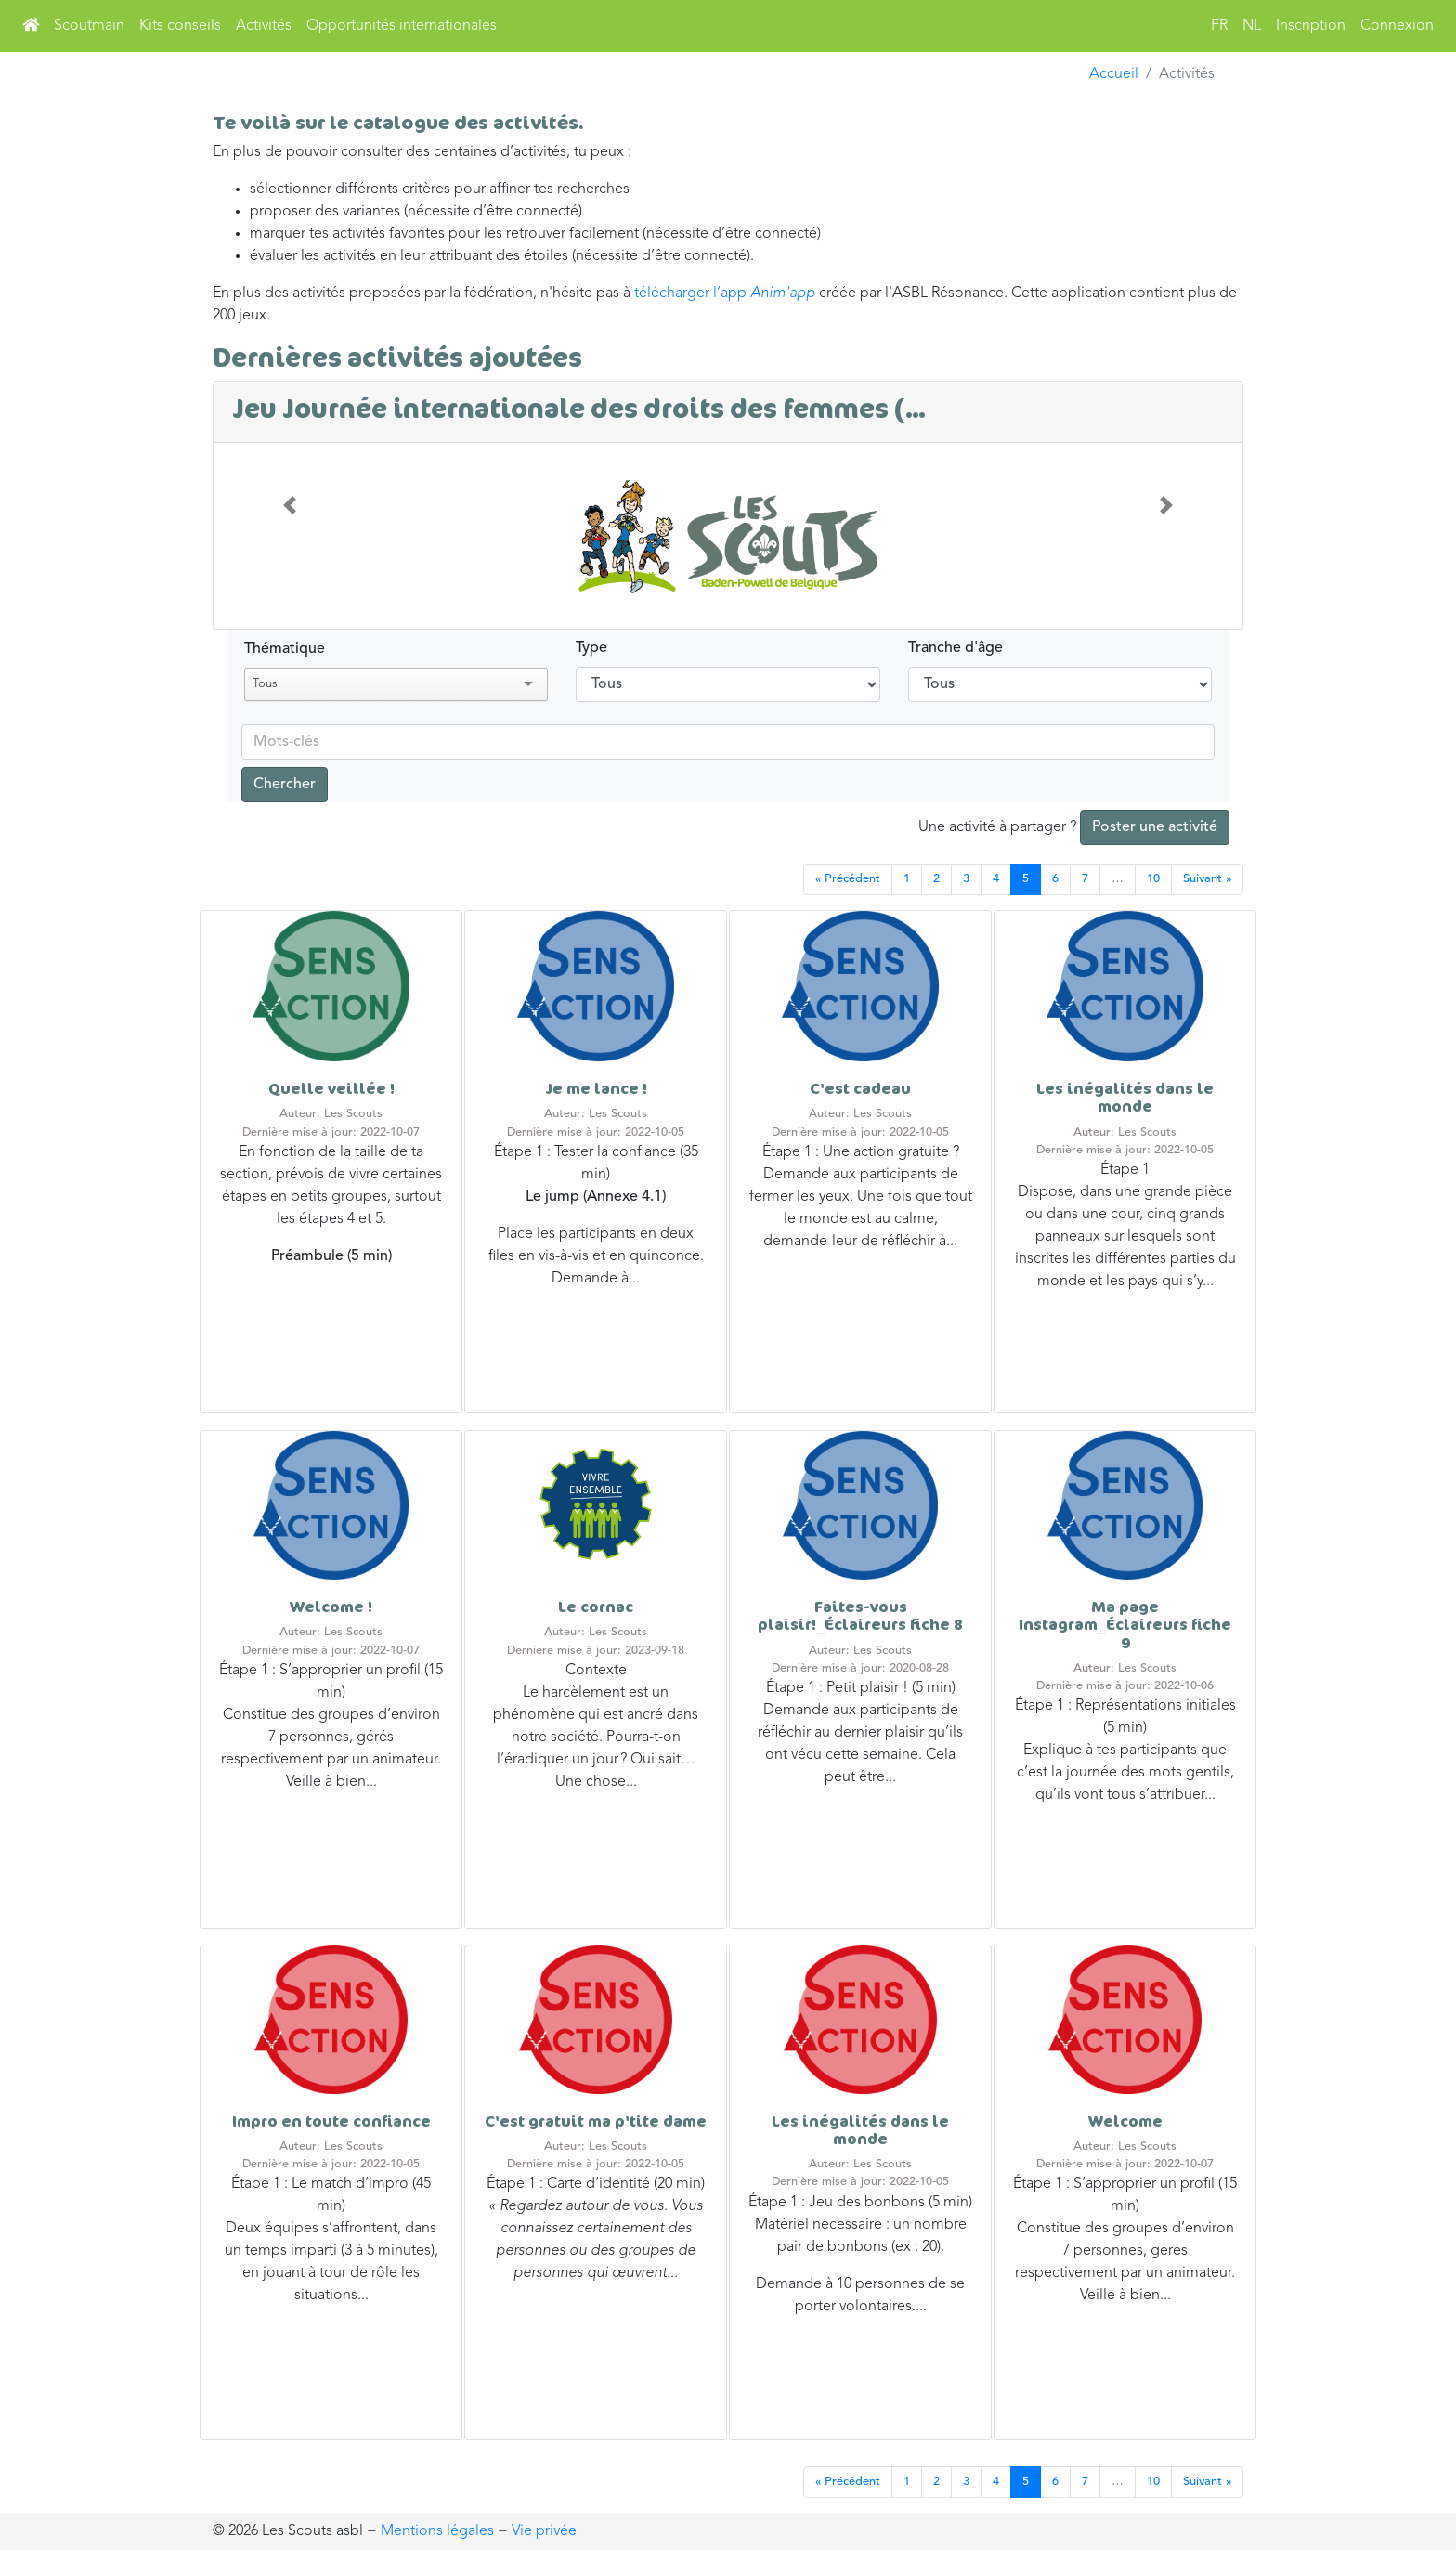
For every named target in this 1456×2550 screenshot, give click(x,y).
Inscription (1311, 26)
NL (1251, 26)
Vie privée (544, 2531)
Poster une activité (1154, 827)
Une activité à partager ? (1073, 827)
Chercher (285, 784)
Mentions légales (437, 2531)
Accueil (1113, 74)
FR (1219, 26)
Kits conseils (180, 26)
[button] (290, 506)
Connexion (1397, 26)
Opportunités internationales (401, 26)
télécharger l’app (726, 293)
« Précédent (847, 879)
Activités (264, 26)
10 (1153, 879)
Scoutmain (89, 26)
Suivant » (1207, 879)
